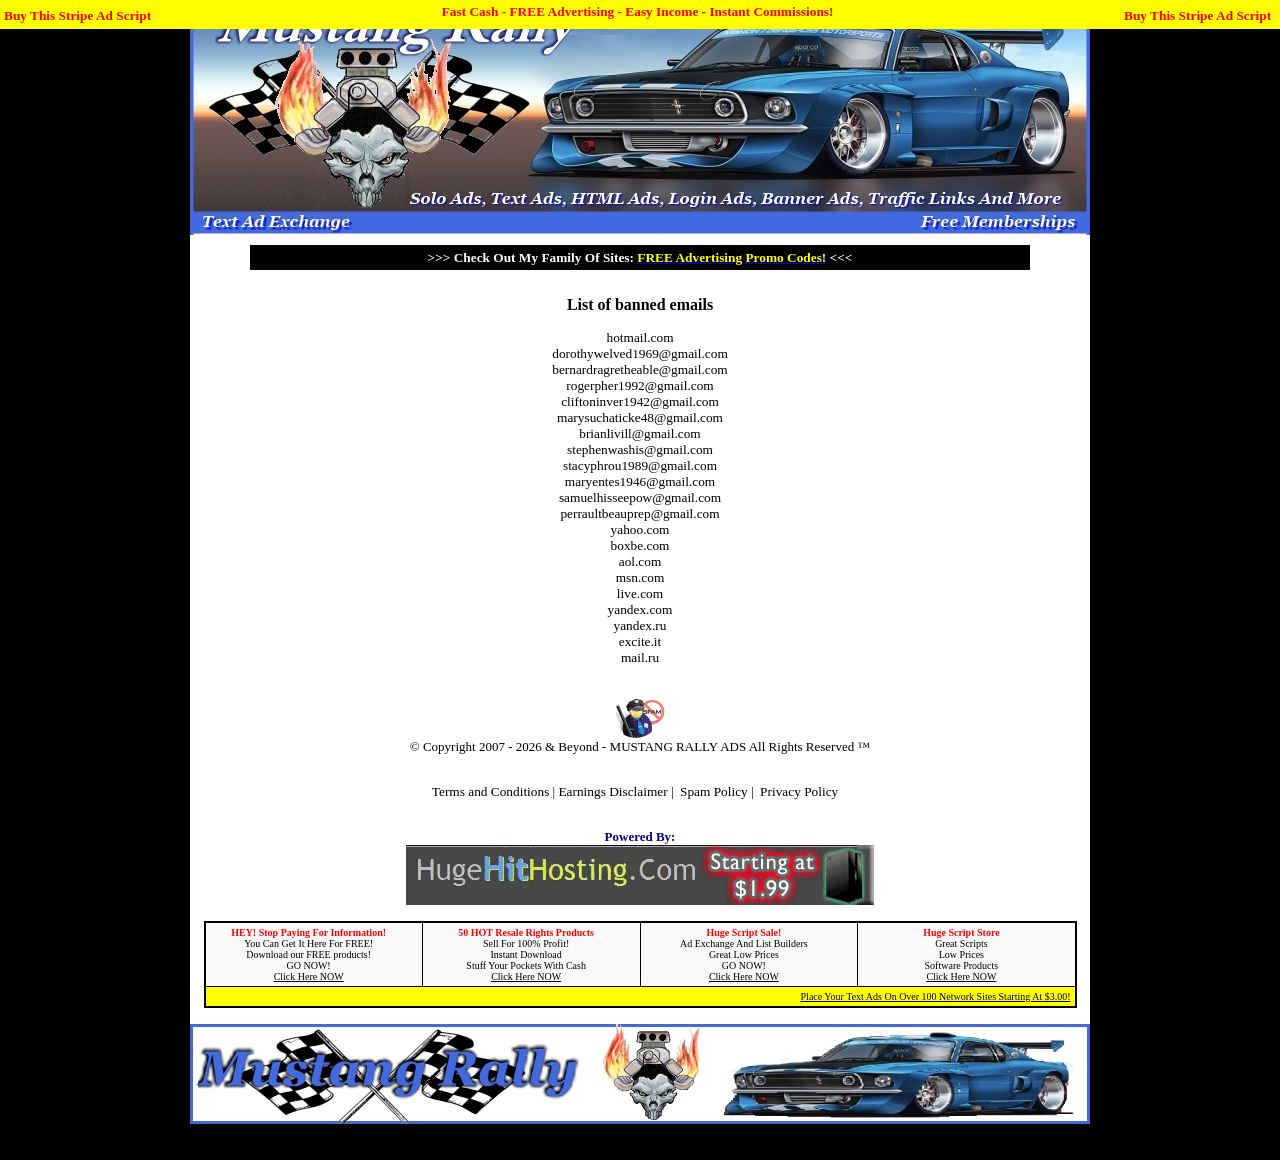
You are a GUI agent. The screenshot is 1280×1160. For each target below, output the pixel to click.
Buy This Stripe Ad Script (77, 15)
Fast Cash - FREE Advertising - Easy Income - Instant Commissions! (638, 11)
